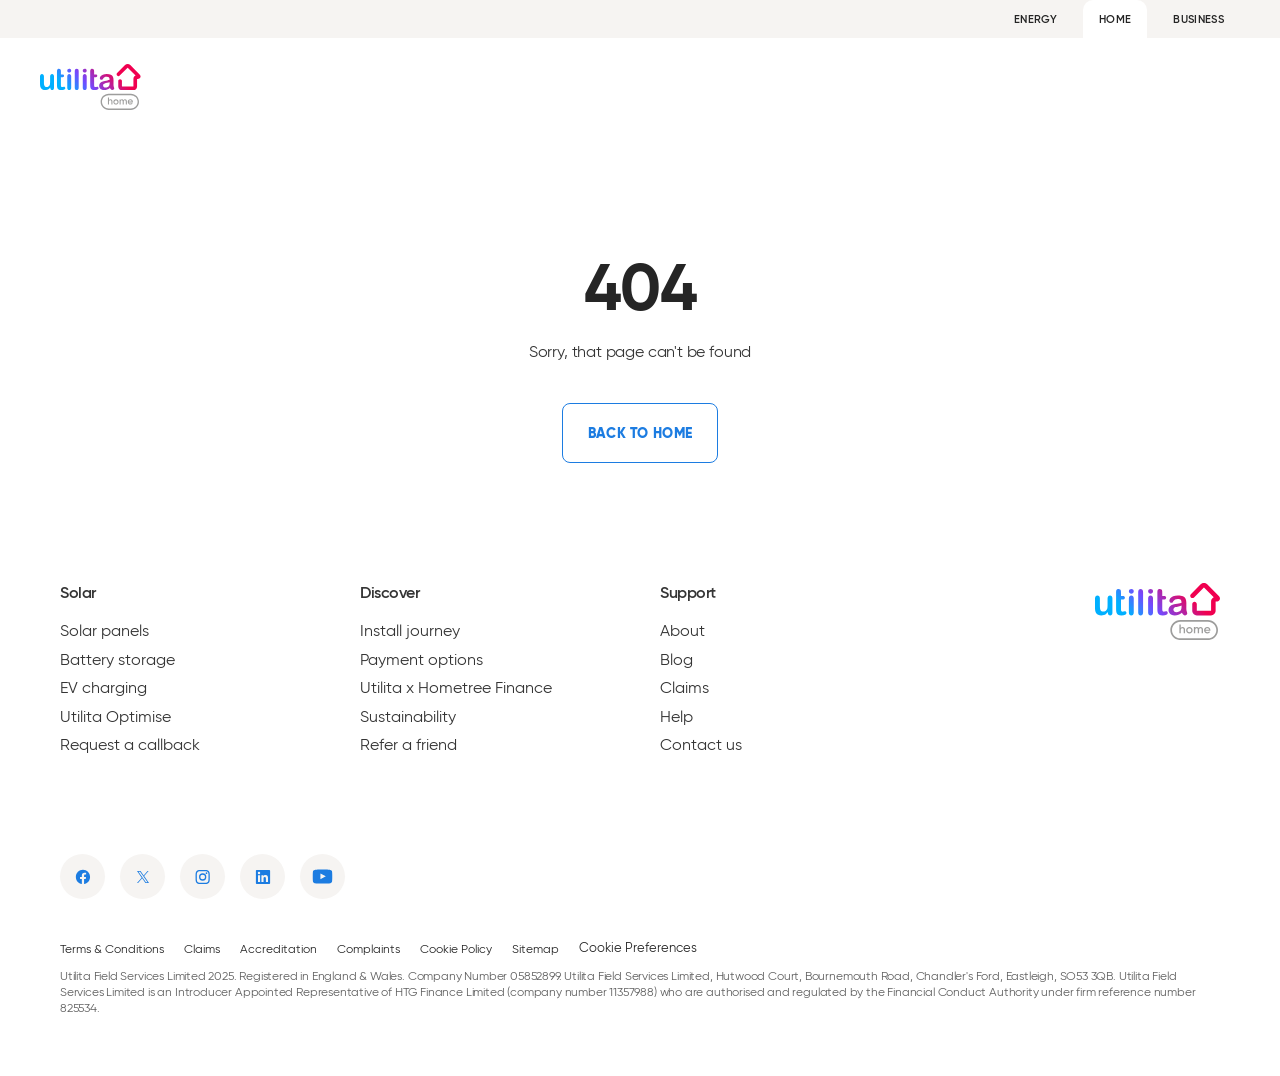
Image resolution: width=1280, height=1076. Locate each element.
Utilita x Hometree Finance (456, 688)
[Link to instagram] (202, 876)
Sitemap (535, 948)
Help (1223, 87)
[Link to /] (640, 433)
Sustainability (408, 717)
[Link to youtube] (322, 876)
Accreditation (278, 948)
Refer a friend (408, 745)
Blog (1150, 87)
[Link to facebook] (82, 876)
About (1072, 87)
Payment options (421, 660)
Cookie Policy (456, 948)
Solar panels (104, 631)
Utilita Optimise (115, 717)
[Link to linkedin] (262, 876)
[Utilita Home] (102, 86)
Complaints (368, 948)
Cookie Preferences (638, 947)
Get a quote (702, 87)
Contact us (701, 745)
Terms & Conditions (112, 948)
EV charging (103, 688)
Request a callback (130, 745)
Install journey (410, 631)
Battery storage (117, 660)
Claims (684, 688)
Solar (555, 87)
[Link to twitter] (142, 876)
